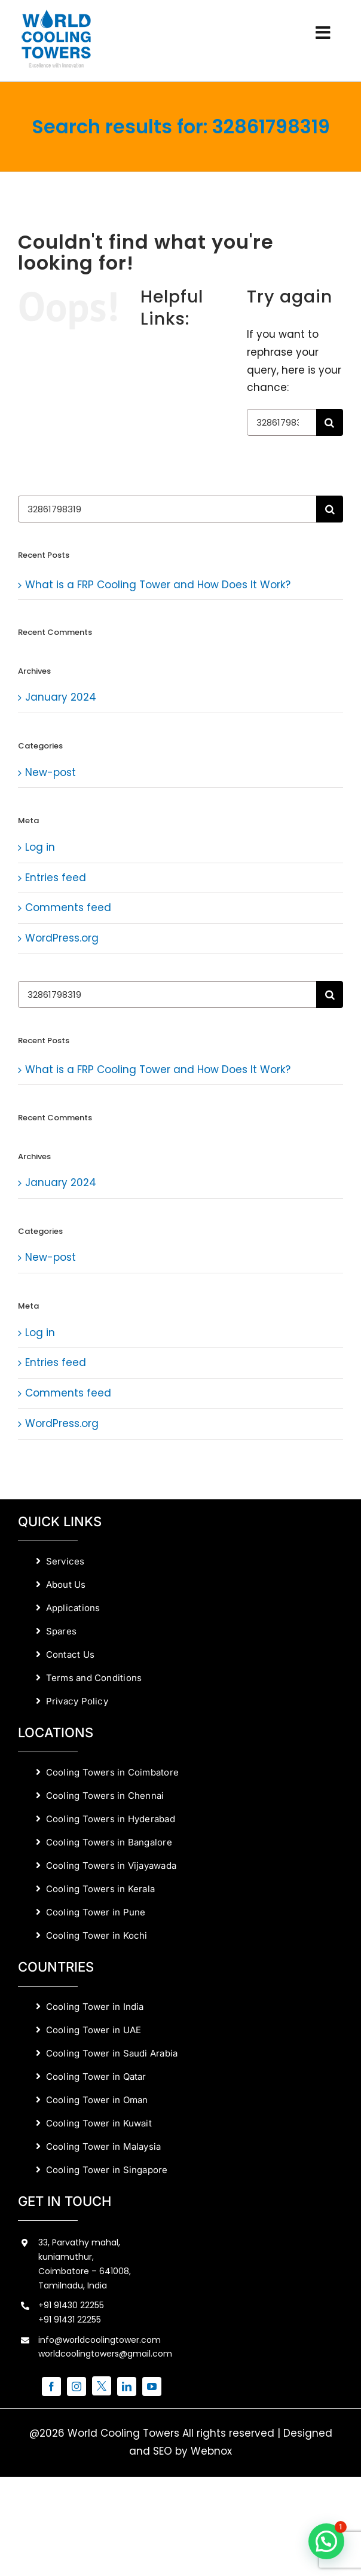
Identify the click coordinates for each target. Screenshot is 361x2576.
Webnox (211, 2451)
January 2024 (60, 697)
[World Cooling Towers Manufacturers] (56, 14)
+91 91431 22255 (69, 2320)
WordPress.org (62, 938)
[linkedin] (126, 2386)
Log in (40, 847)
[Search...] (281, 422)
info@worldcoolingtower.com (99, 2340)
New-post (50, 772)
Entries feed (55, 877)
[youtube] (151, 2386)
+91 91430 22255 (71, 2305)
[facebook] (51, 2386)
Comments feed (68, 907)
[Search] (329, 422)
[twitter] (101, 2385)
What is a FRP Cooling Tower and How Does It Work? (157, 584)
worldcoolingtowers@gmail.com (105, 2354)
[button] (326, 2541)
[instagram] (76, 2386)
